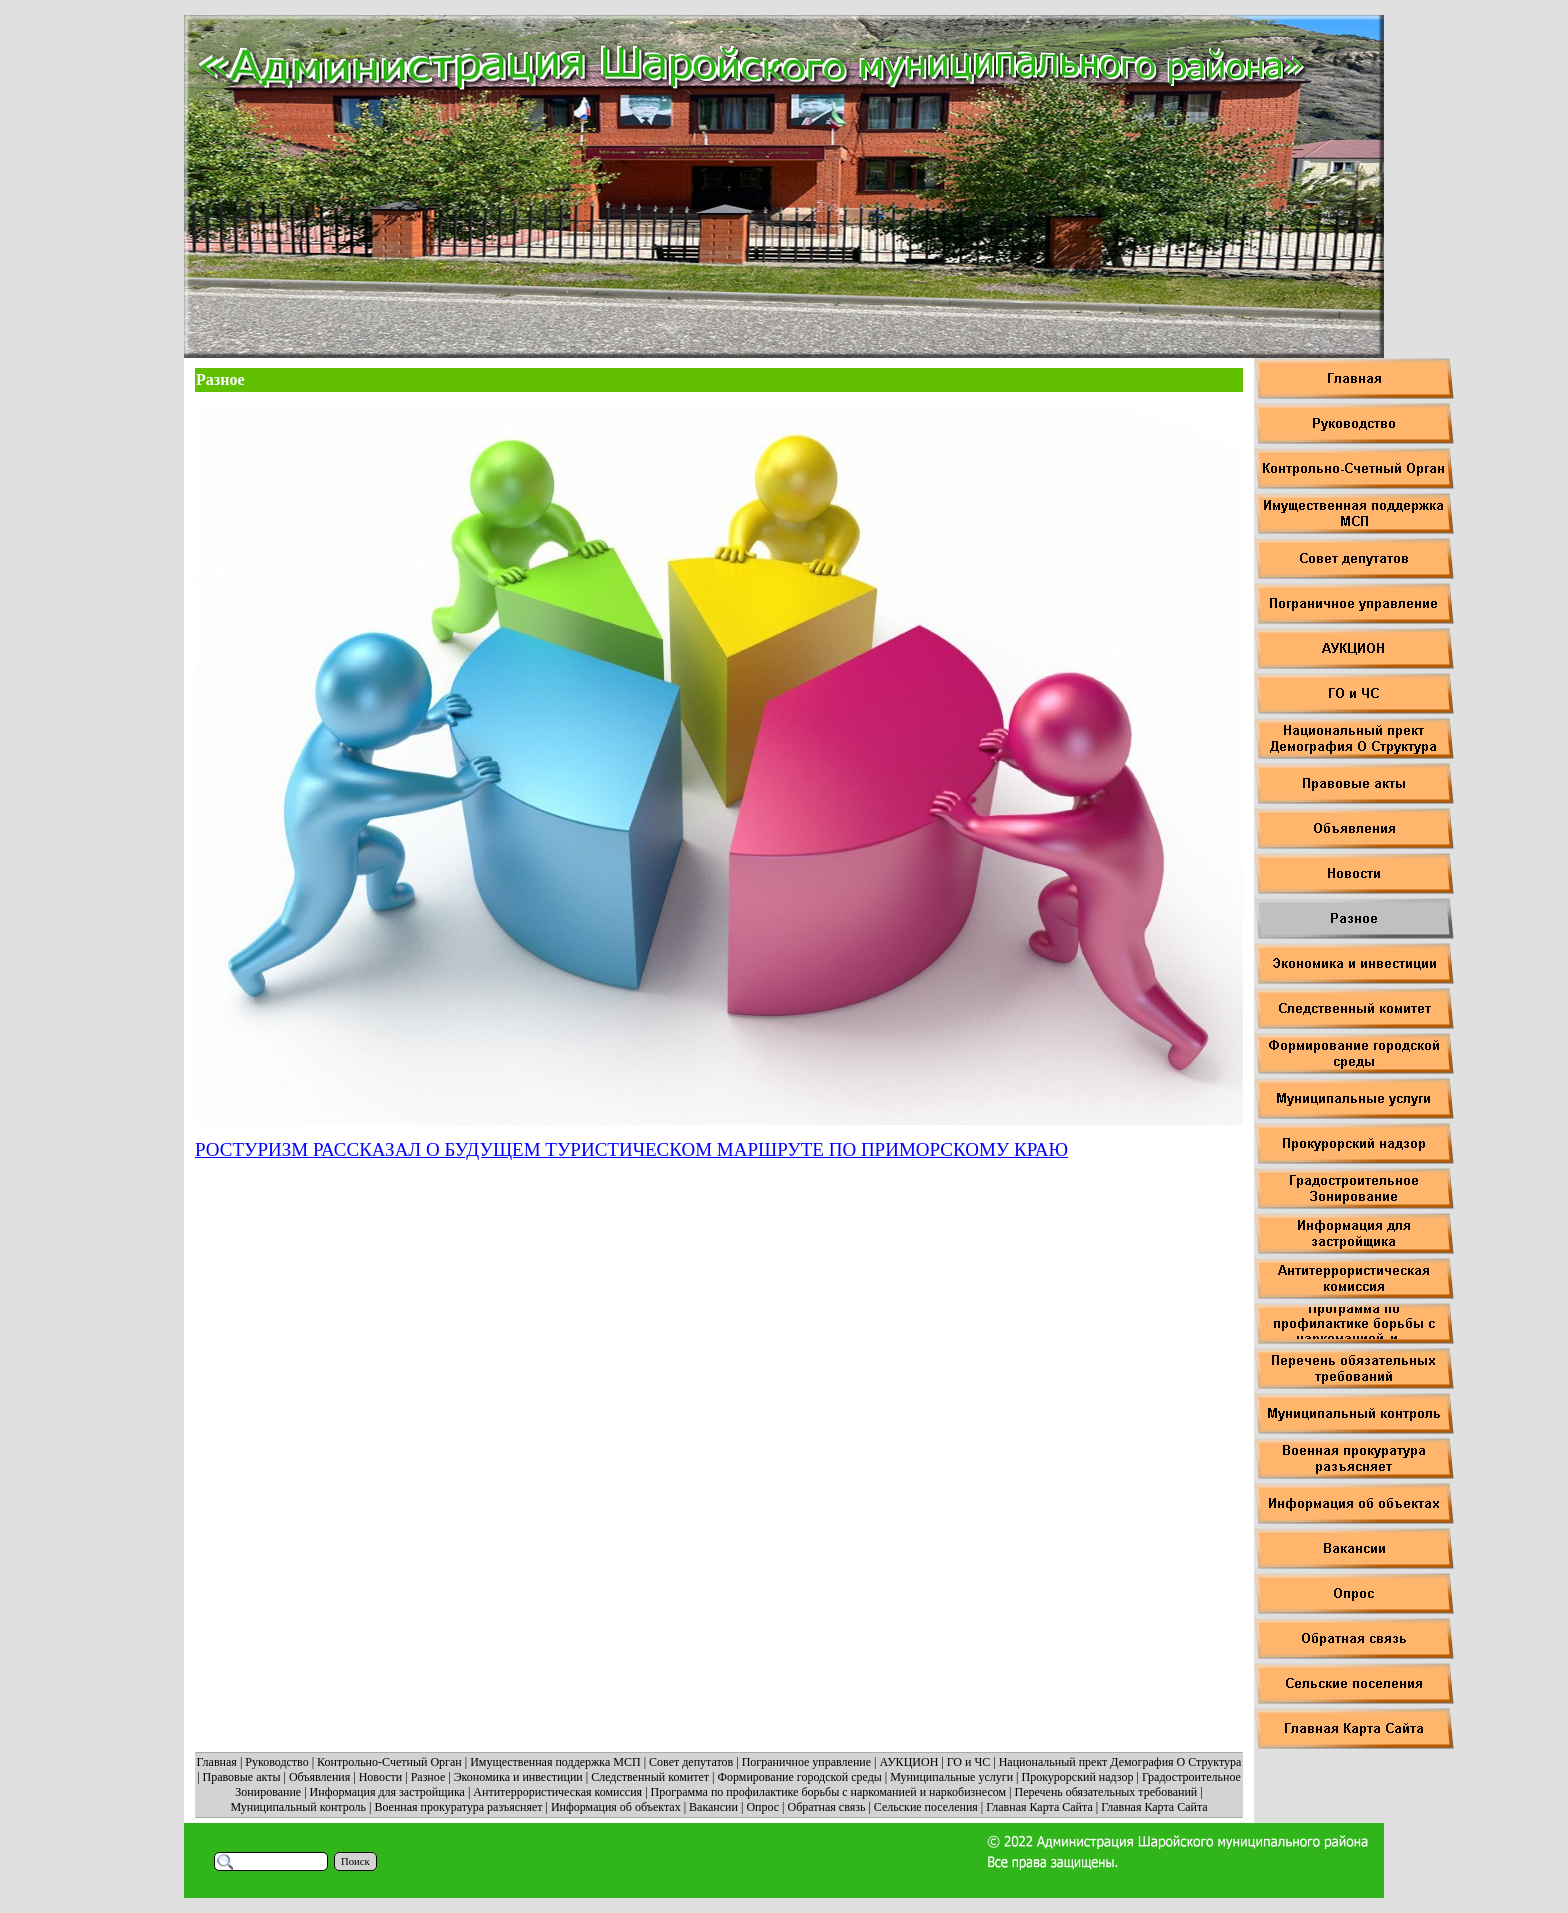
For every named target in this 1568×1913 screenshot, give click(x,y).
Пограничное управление (806, 1762)
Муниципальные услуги (951, 1777)
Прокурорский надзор (1077, 1777)
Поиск (355, 1861)
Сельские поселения (926, 1807)
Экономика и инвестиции (518, 1777)
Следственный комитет (650, 1777)
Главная (217, 1762)
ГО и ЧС (969, 1762)
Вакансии (713, 1807)
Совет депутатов (691, 1762)
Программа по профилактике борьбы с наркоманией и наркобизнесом (829, 1792)
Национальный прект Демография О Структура (1120, 1762)
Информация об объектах (616, 1807)
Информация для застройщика (387, 1792)
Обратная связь (827, 1807)
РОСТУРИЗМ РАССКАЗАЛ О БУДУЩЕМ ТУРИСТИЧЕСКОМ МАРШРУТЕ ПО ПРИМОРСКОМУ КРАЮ (631, 1149)
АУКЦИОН (909, 1762)
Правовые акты (242, 1777)
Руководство (276, 1762)
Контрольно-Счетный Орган (389, 1762)
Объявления (319, 1777)
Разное (428, 1777)
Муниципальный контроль (298, 1807)
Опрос (762, 1807)
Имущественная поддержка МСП (555, 1762)
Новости (381, 1777)
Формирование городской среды (799, 1777)
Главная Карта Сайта (1039, 1807)
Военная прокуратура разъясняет (458, 1807)
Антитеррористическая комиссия (557, 1792)
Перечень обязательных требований (1106, 1792)
